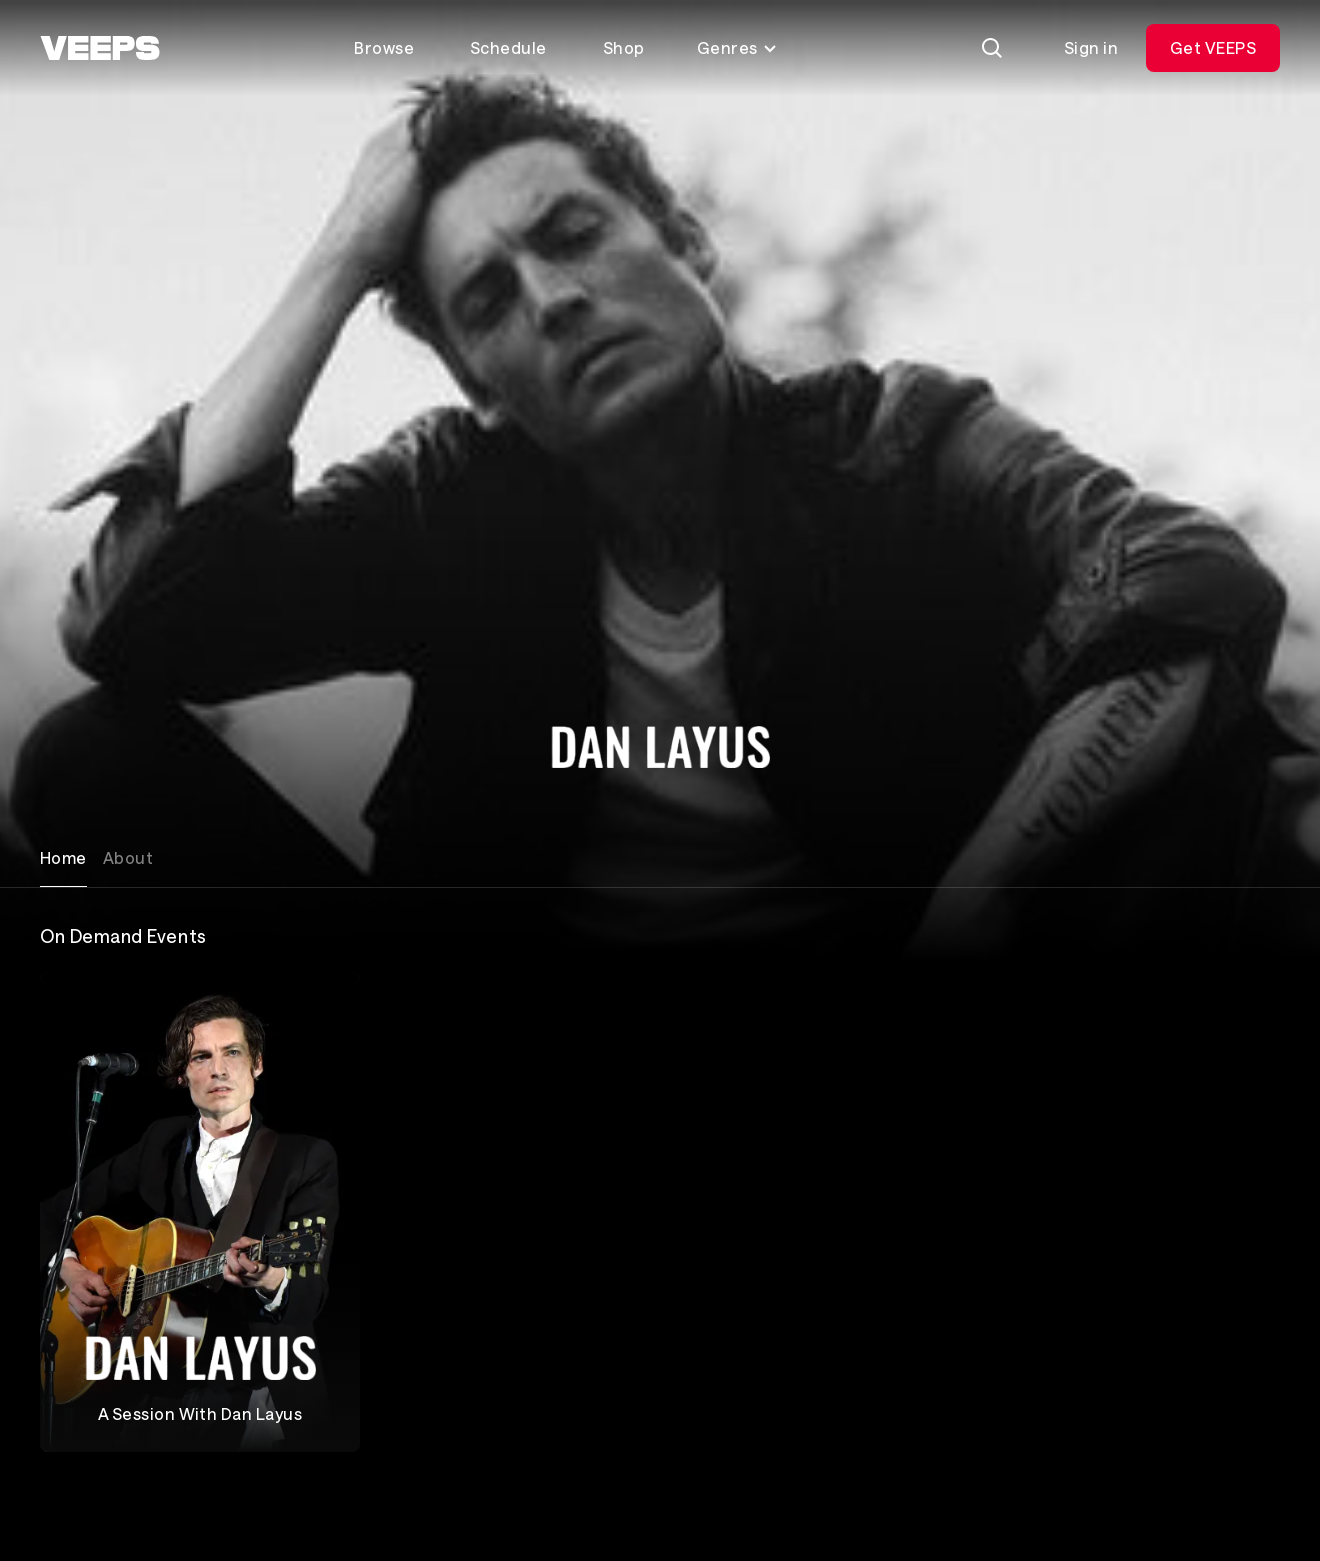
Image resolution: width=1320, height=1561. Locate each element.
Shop (624, 47)
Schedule (508, 47)
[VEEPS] (100, 48)
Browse (384, 47)
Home (63, 857)
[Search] (992, 48)
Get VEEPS (1213, 47)
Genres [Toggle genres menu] (737, 47)
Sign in (1091, 47)
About (128, 857)
